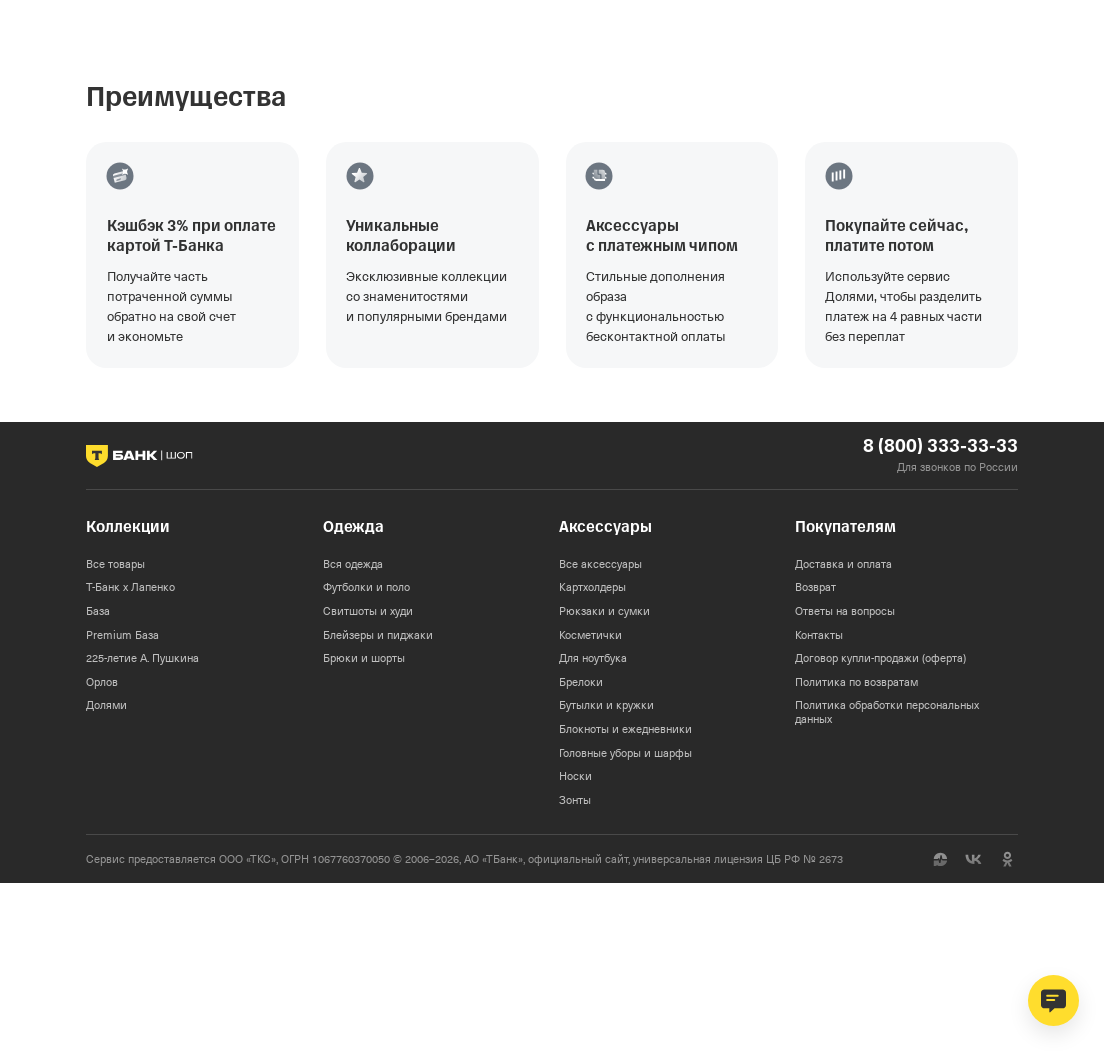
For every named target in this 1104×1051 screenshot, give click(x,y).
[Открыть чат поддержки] (1053, 1000)
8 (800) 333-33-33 (940, 446)
